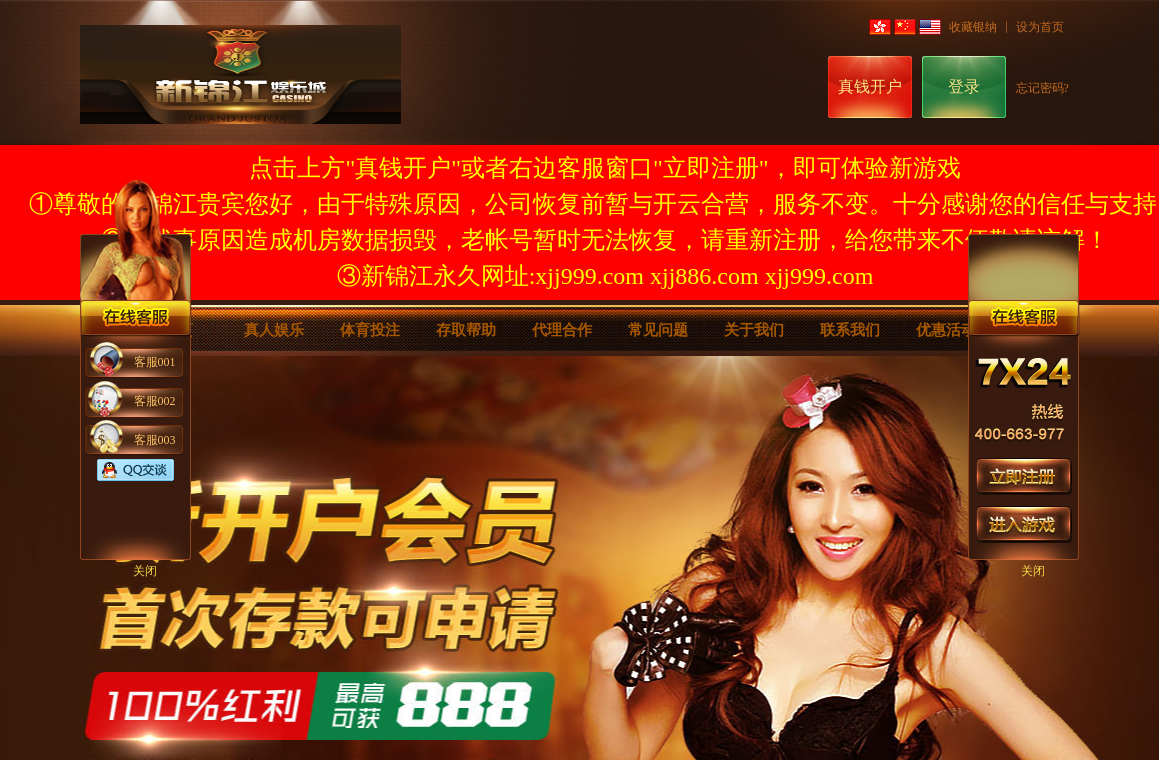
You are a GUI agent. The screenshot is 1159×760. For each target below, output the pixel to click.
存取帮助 (466, 330)
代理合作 (562, 330)
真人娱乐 (274, 330)
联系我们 (850, 330)
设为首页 (1040, 27)
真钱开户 (870, 86)
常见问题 (658, 330)
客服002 (155, 401)
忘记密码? (1042, 88)
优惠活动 (946, 330)
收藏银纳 (973, 27)
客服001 (155, 362)
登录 (964, 86)
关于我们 (754, 330)
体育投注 (370, 330)
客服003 (155, 440)
